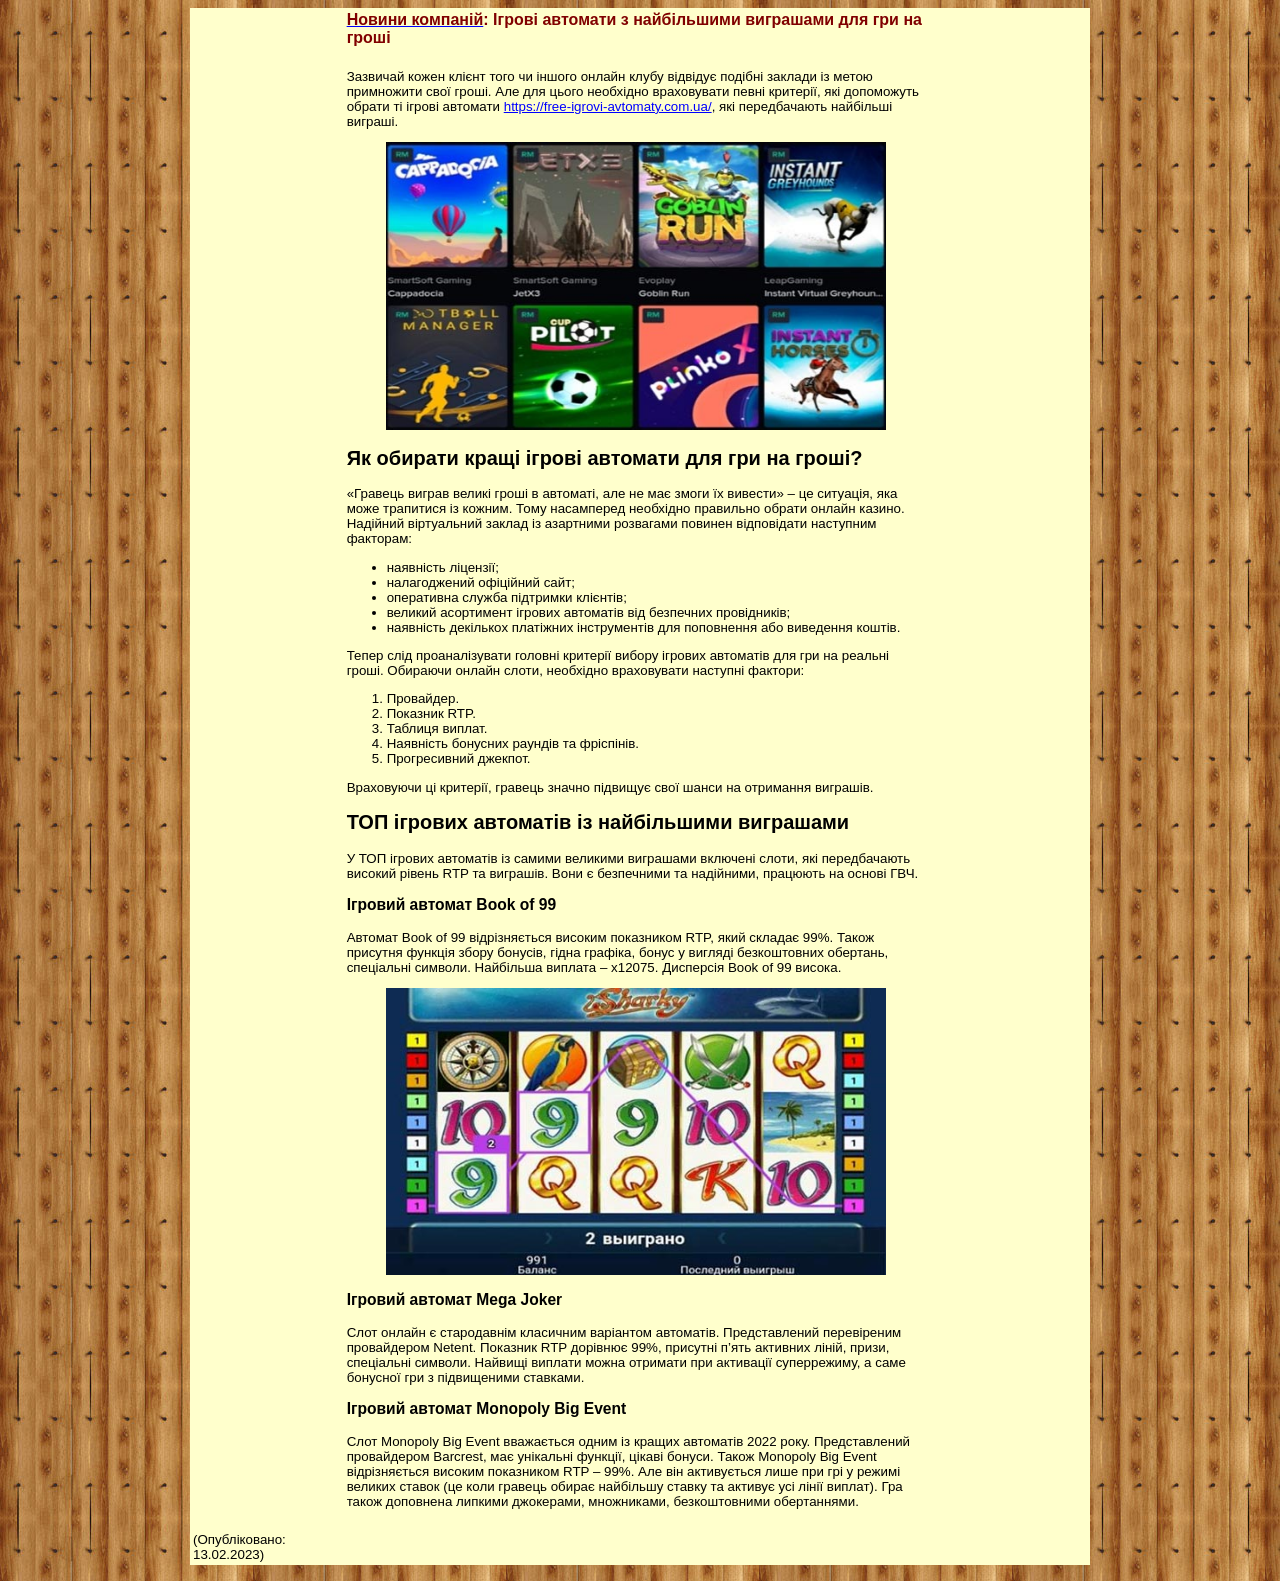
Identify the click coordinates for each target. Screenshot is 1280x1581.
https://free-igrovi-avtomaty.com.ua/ (608, 106)
